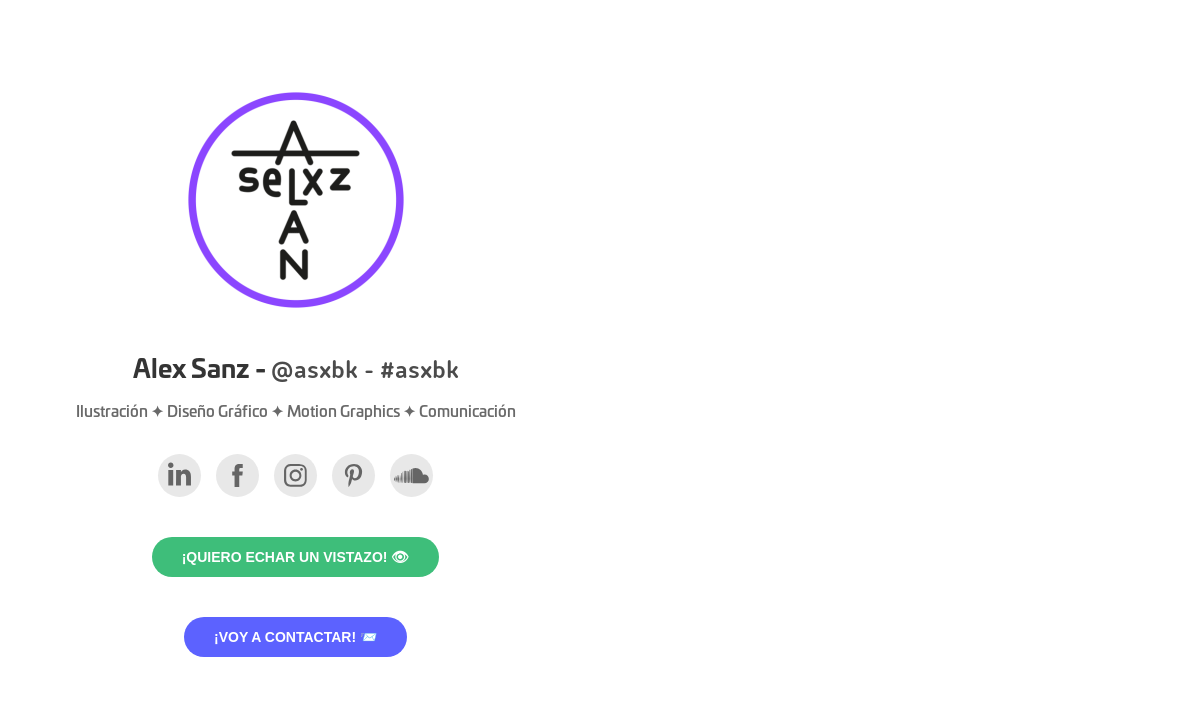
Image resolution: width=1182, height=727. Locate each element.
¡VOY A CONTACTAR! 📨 (295, 637)
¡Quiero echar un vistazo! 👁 (296, 557)
